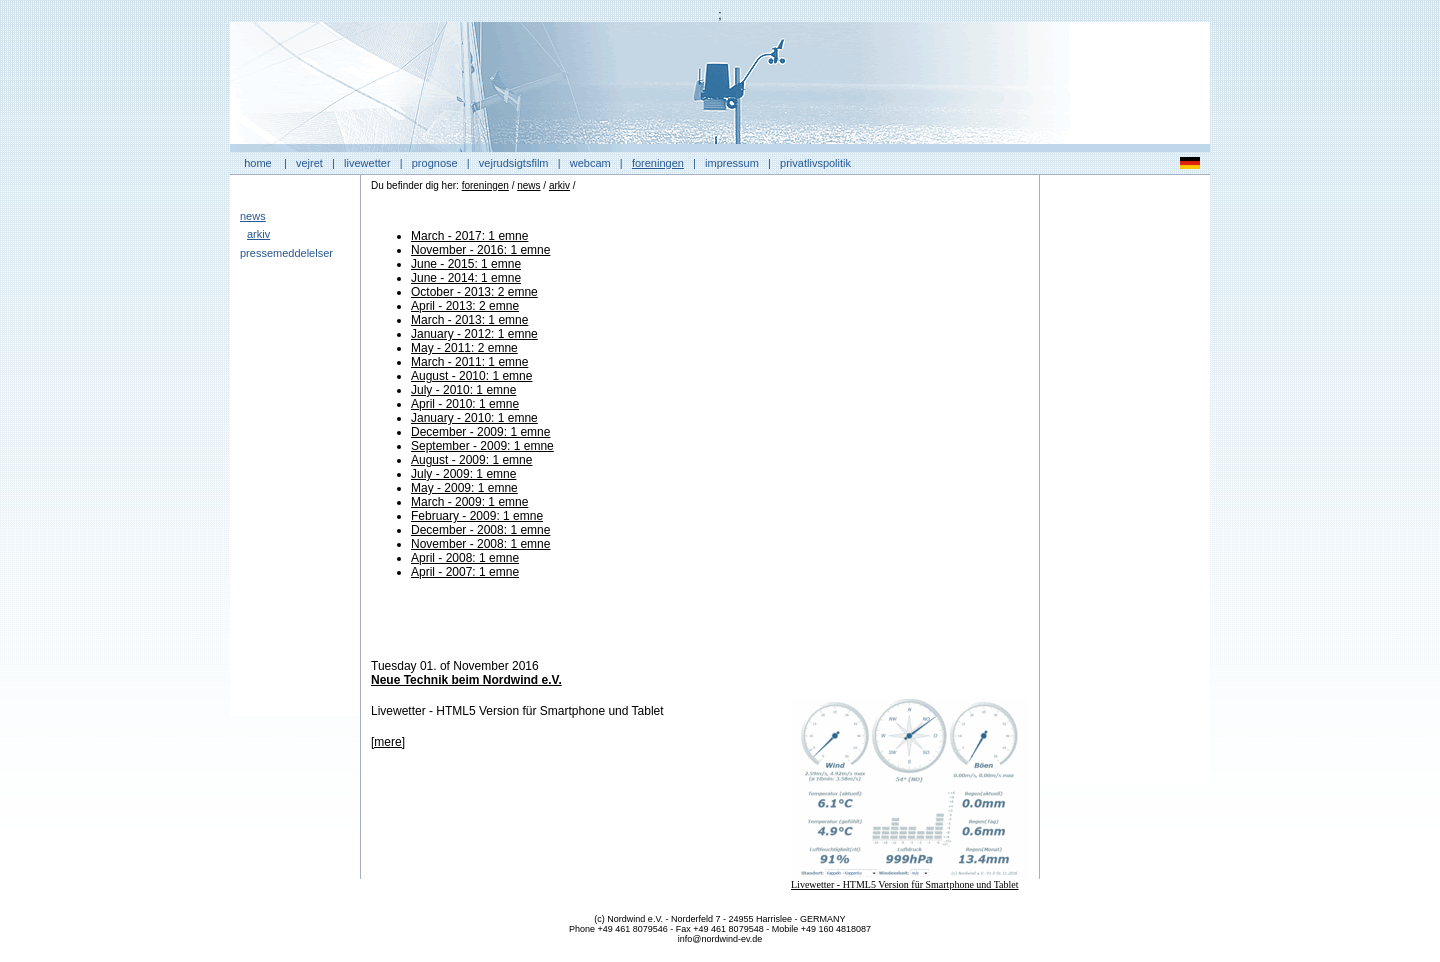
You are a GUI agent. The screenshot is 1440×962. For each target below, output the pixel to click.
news (253, 216)
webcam (590, 163)
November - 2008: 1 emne (480, 544)
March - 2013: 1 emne (469, 320)
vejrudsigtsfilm (514, 163)
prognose (435, 163)
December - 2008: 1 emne (480, 530)
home (258, 163)
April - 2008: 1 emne (465, 558)
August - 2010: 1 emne (471, 376)
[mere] (388, 742)
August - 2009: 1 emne (471, 460)
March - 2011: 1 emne (469, 362)
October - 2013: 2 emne (474, 292)
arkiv (258, 234)
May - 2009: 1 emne (464, 488)
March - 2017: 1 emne (469, 236)
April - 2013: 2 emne (465, 306)
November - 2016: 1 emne (480, 250)
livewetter (367, 163)
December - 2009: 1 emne (480, 432)
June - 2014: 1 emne (466, 278)
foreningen (658, 163)
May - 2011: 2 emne (464, 348)
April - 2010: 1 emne (465, 404)
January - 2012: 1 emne (474, 334)
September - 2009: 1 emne (482, 446)
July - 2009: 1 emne (463, 474)
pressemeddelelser (286, 253)
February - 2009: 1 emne (477, 516)
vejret (309, 163)
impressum (732, 163)
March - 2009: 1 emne (469, 502)
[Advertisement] (1125, 485)
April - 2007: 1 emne (465, 572)
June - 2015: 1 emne (466, 264)
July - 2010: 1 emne (463, 390)
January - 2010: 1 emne (474, 418)
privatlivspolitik (815, 163)
